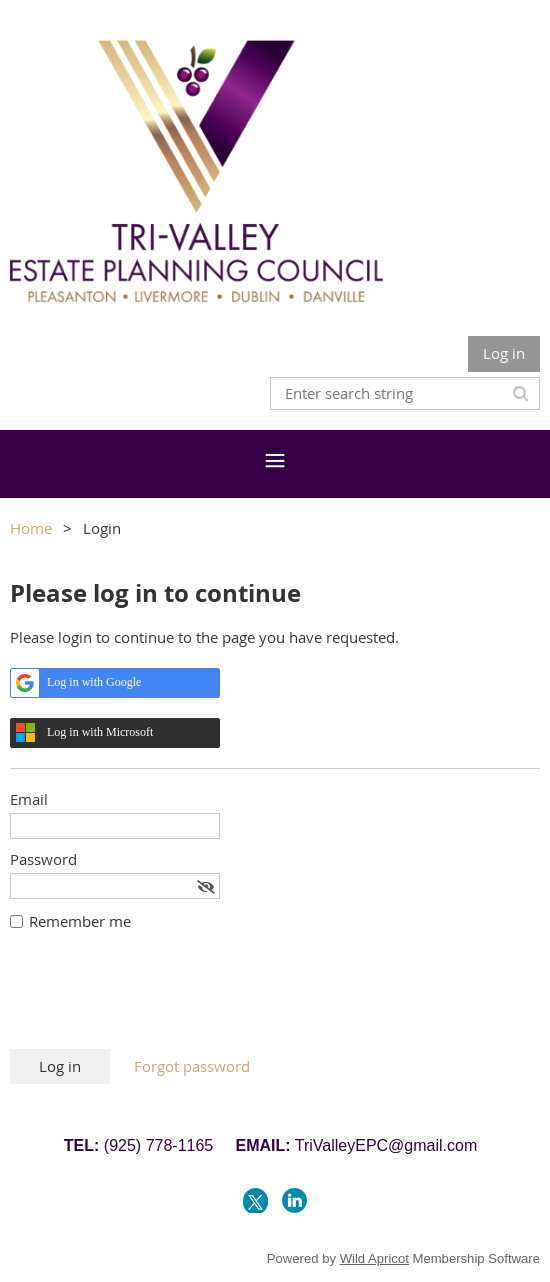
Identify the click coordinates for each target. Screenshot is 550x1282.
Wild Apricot (374, 1258)
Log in (504, 353)
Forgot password (192, 1066)
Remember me (80, 921)
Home (31, 528)
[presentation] (162, 1000)
